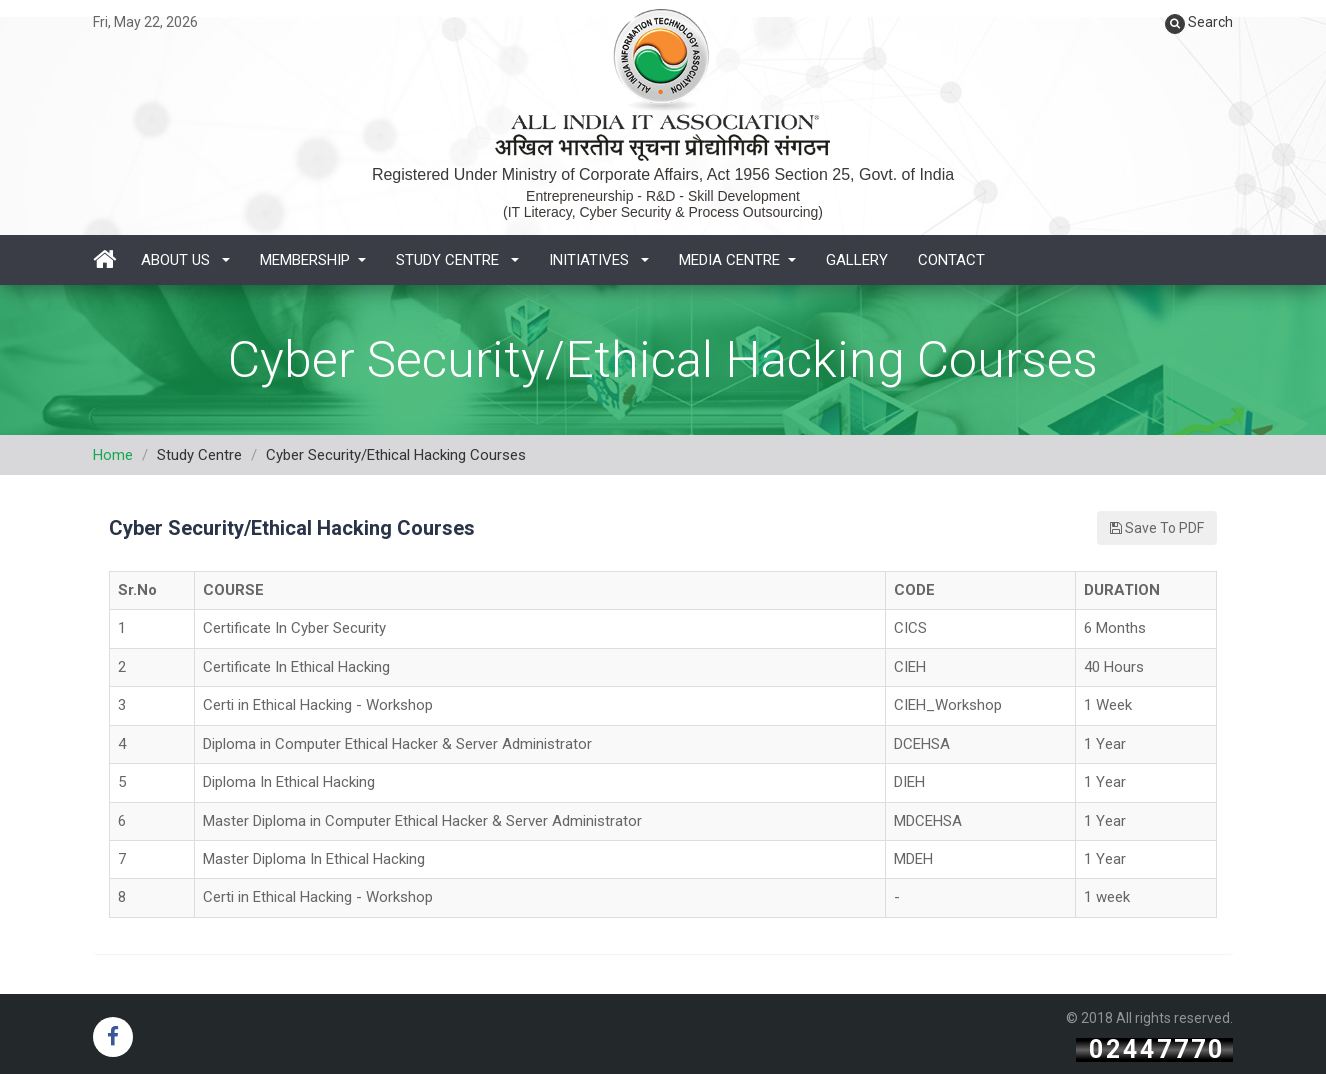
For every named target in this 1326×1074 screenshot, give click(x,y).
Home (113, 455)
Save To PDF (1157, 528)
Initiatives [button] (599, 260)
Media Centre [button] (737, 260)
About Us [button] (185, 260)
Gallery (857, 260)
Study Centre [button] (457, 260)
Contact (951, 260)
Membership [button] (313, 260)
